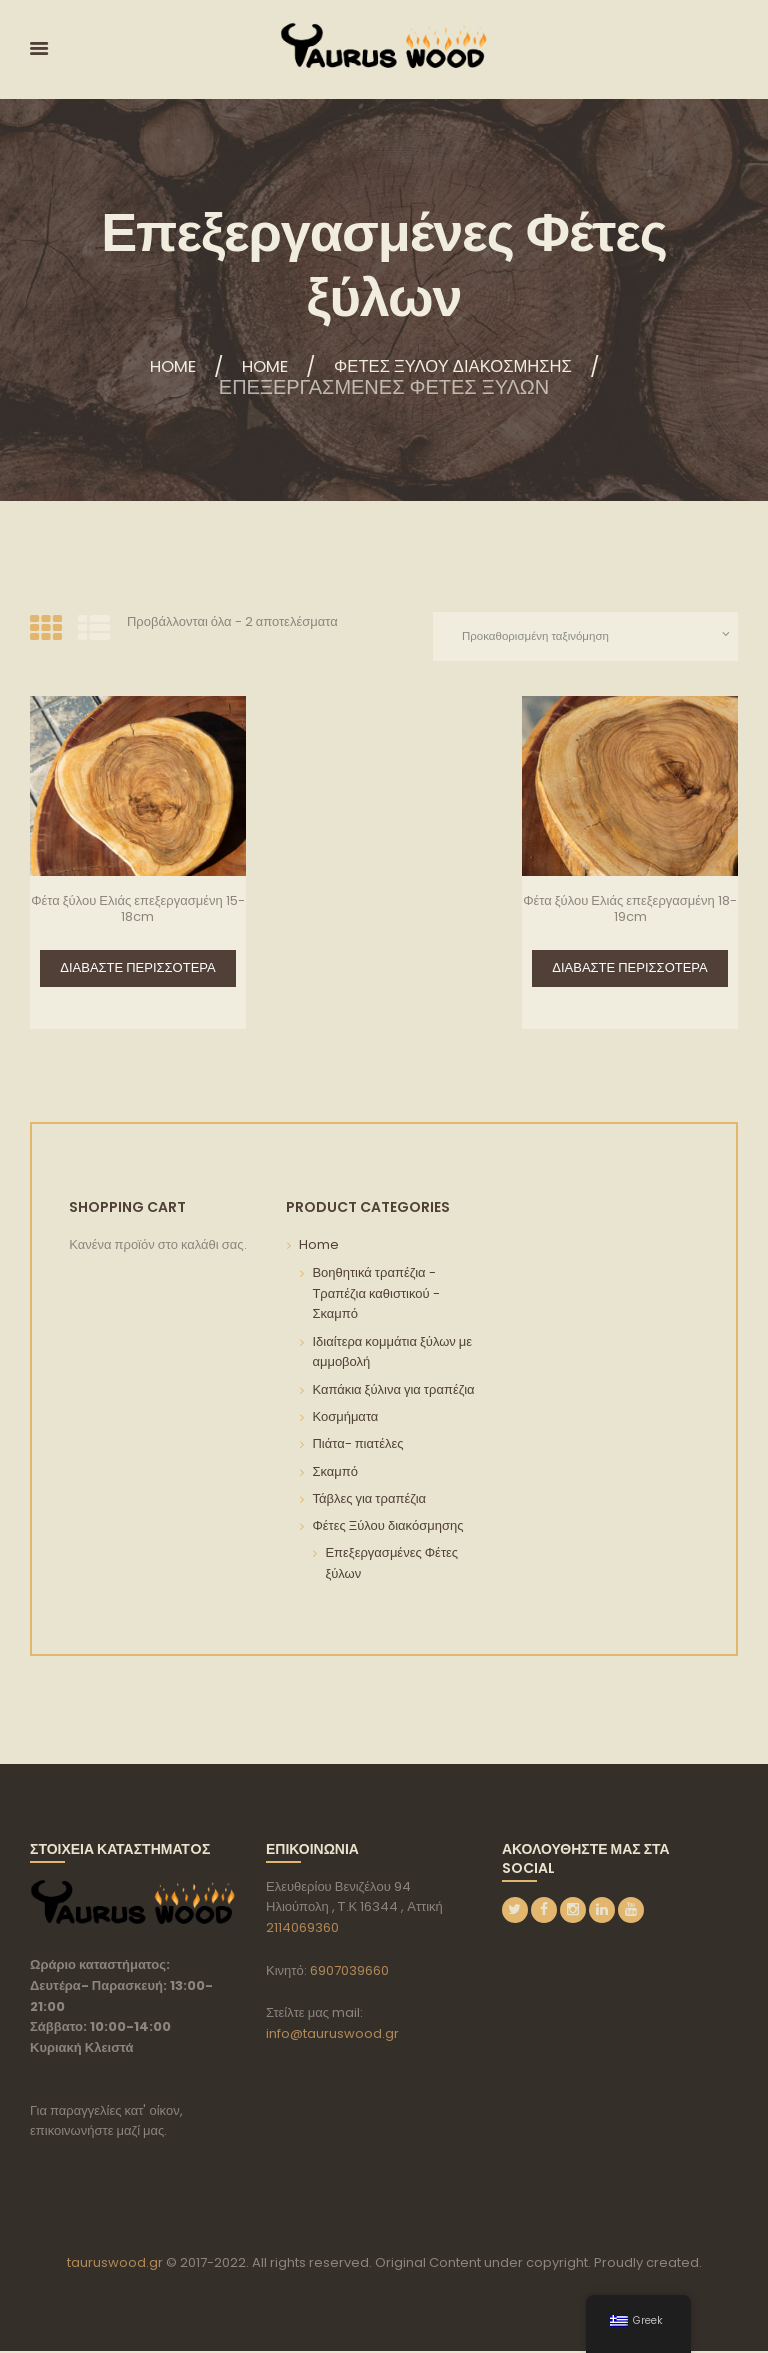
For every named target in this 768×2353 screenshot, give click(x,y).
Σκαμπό (335, 1473)
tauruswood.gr (115, 2264)
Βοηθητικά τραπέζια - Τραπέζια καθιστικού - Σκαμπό (375, 1295)
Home (142, 367)
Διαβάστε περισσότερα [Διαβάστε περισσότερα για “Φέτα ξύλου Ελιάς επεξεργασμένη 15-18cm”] (137, 969)
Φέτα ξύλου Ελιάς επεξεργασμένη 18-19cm (630, 910)
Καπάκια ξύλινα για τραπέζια (393, 1391)
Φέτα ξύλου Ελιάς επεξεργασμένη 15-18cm (138, 910)
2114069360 (302, 1929)
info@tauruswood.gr (332, 2034)
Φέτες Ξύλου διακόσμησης (466, 367)
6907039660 (349, 1971)
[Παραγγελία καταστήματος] (580, 637)
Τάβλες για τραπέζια (369, 1500)
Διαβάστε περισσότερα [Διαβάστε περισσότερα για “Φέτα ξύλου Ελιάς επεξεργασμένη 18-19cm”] (629, 969)
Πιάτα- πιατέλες (357, 1445)
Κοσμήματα (345, 1418)
